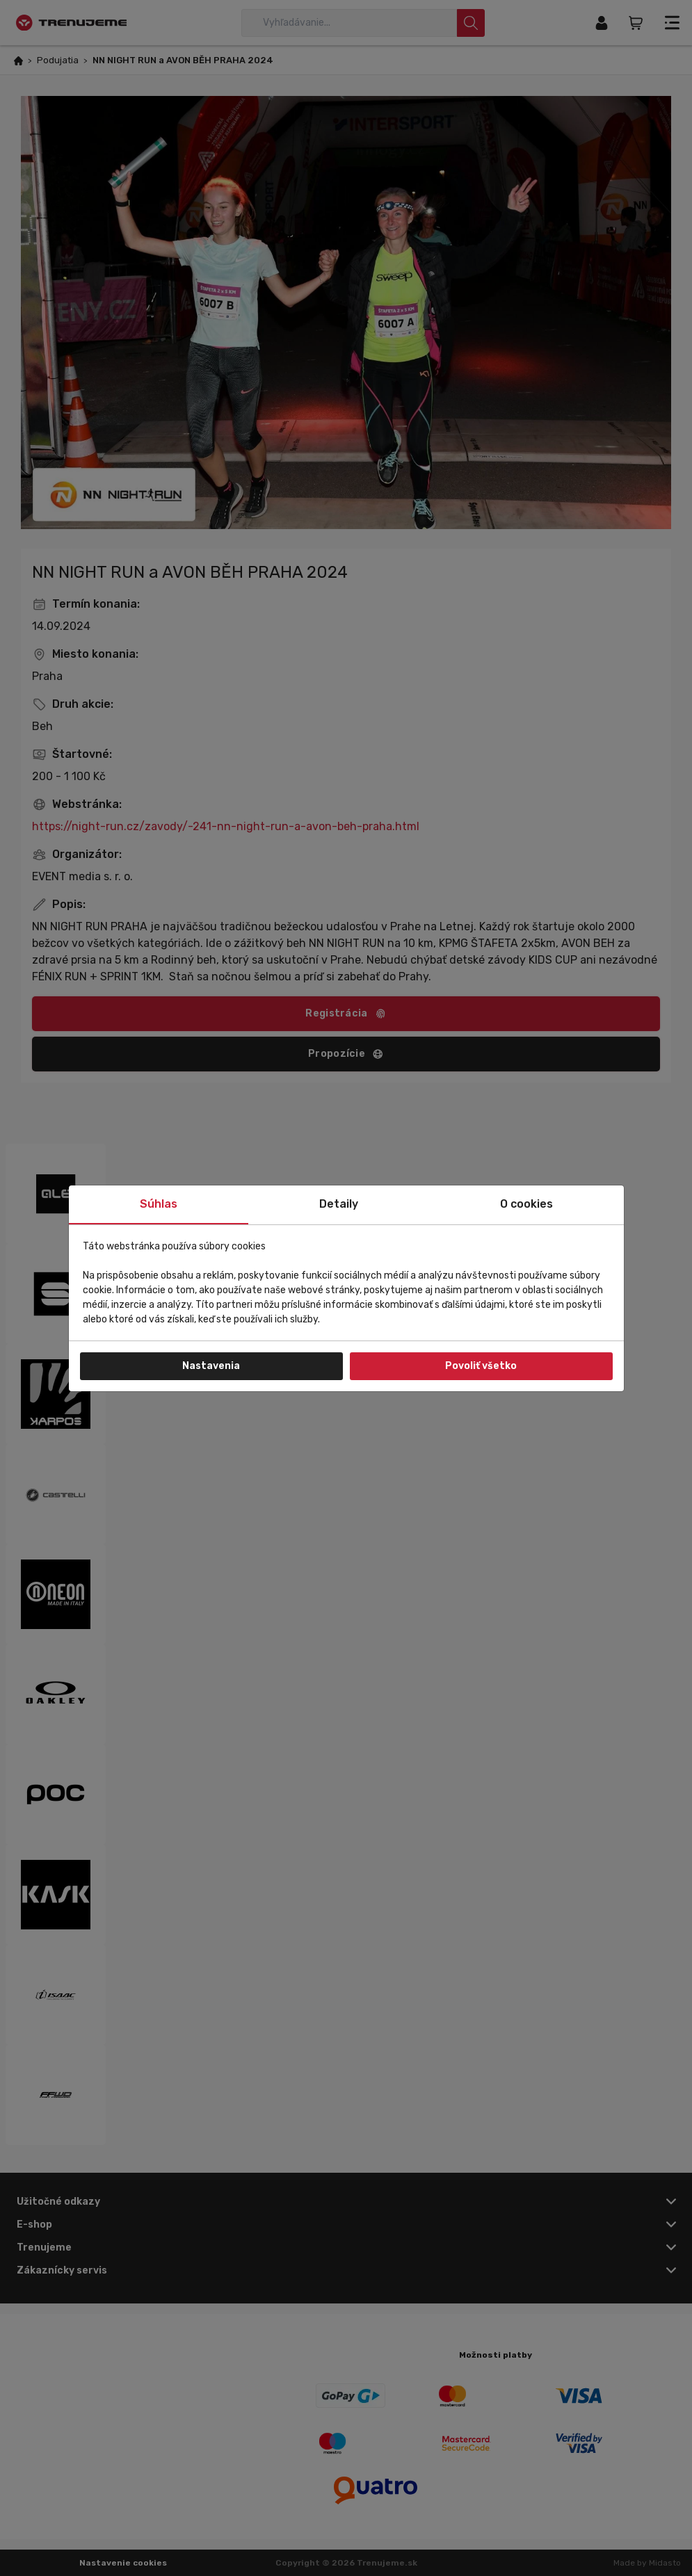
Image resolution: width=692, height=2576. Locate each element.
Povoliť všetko (481, 1366)
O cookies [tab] (526, 1203)
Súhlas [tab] (158, 1203)
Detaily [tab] (338, 1203)
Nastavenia (211, 1366)
